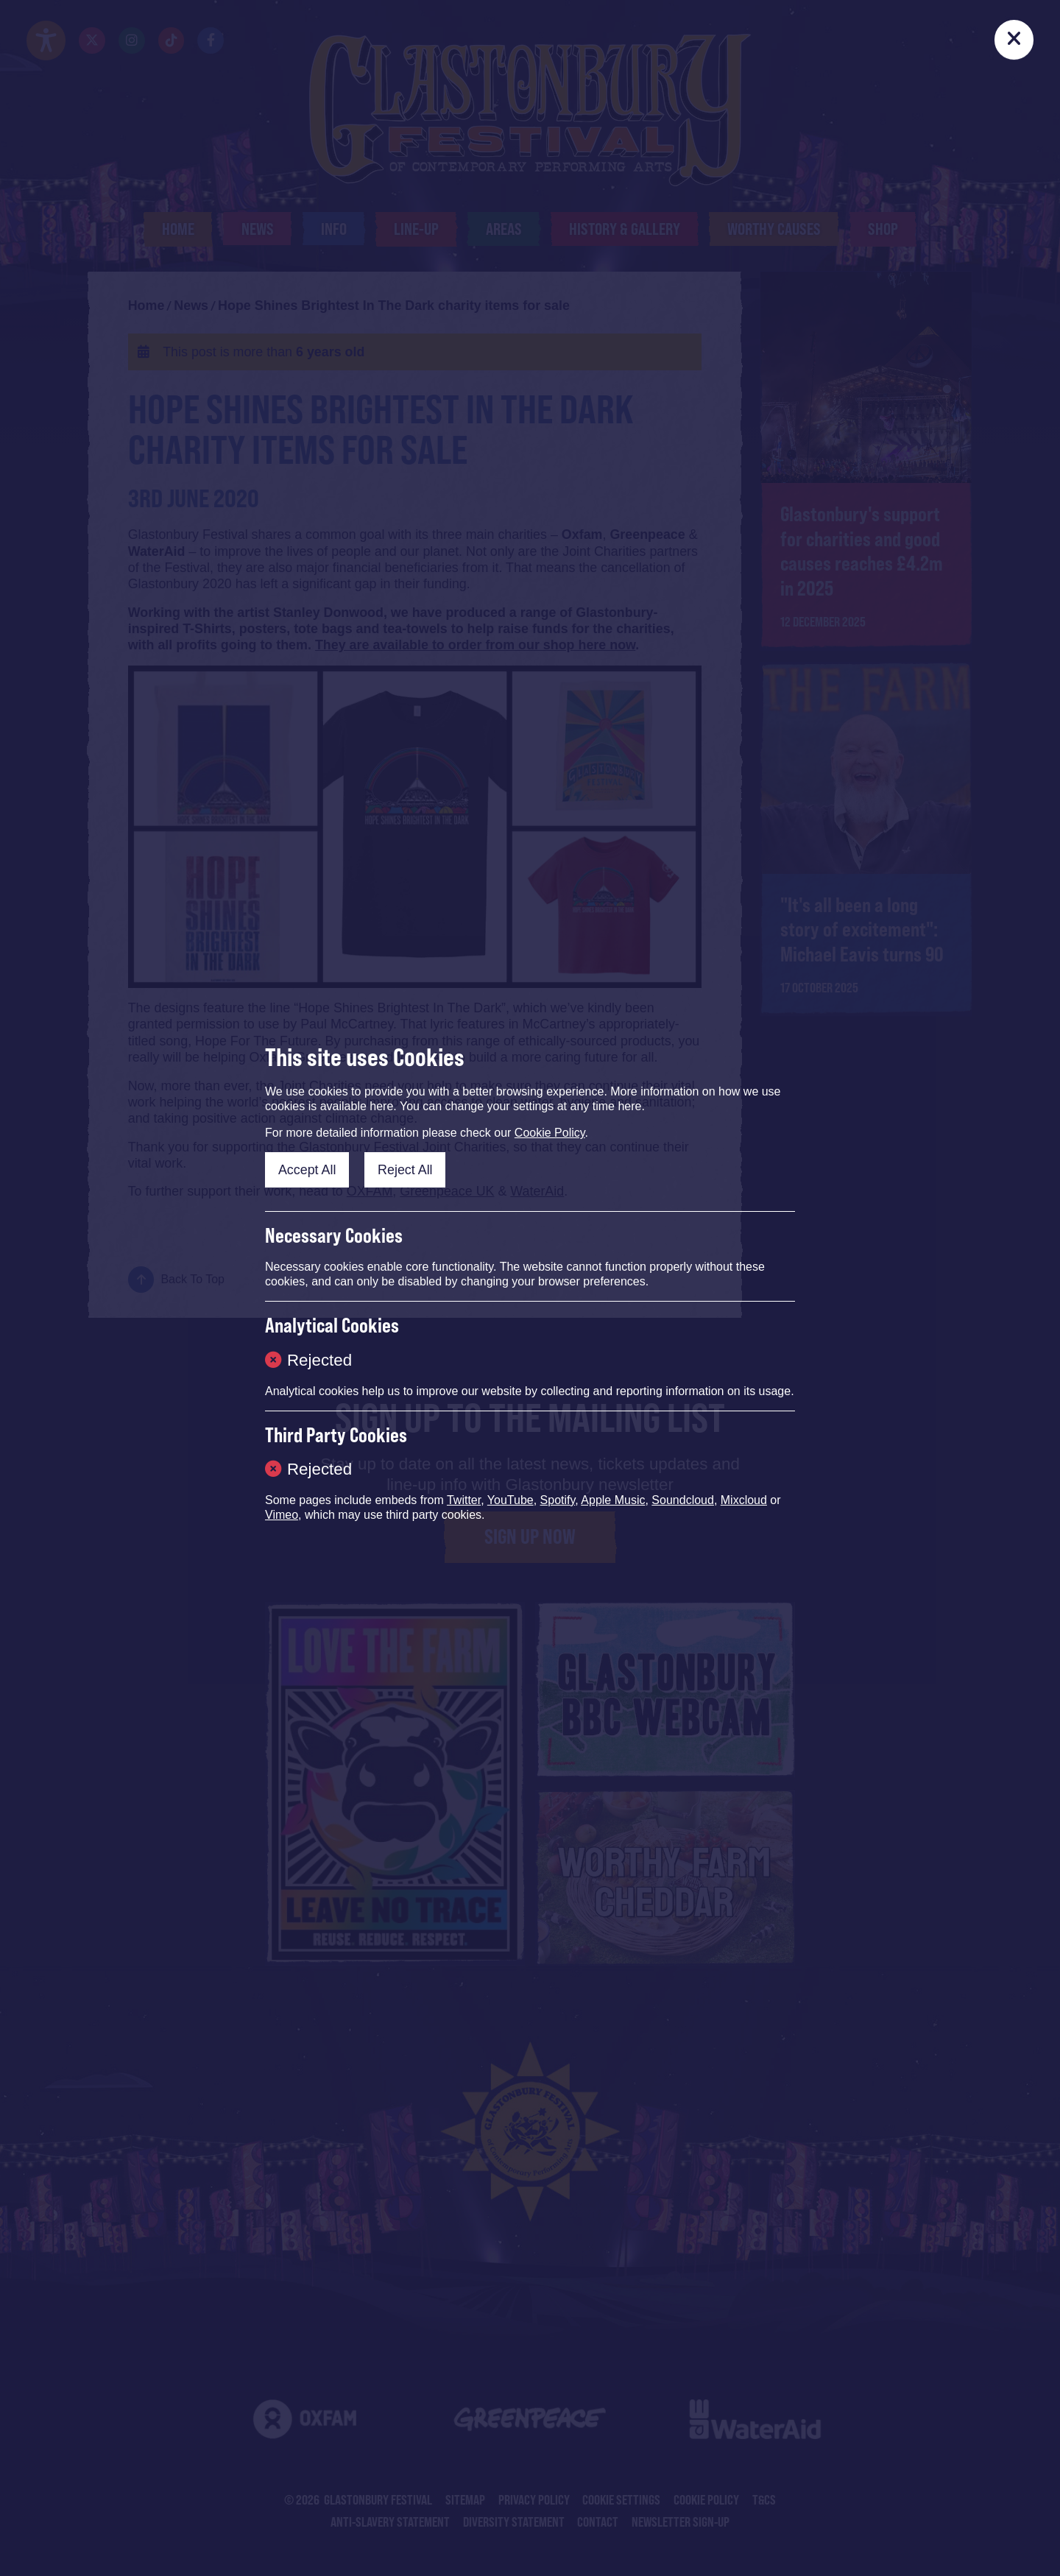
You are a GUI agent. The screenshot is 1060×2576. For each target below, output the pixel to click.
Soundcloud (682, 1500)
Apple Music (613, 1500)
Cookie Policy (550, 1132)
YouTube (510, 1500)
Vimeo (281, 1514)
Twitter (464, 1500)
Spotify (558, 1500)
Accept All (307, 1169)
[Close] (1014, 40)
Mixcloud (744, 1500)
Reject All (405, 1169)
